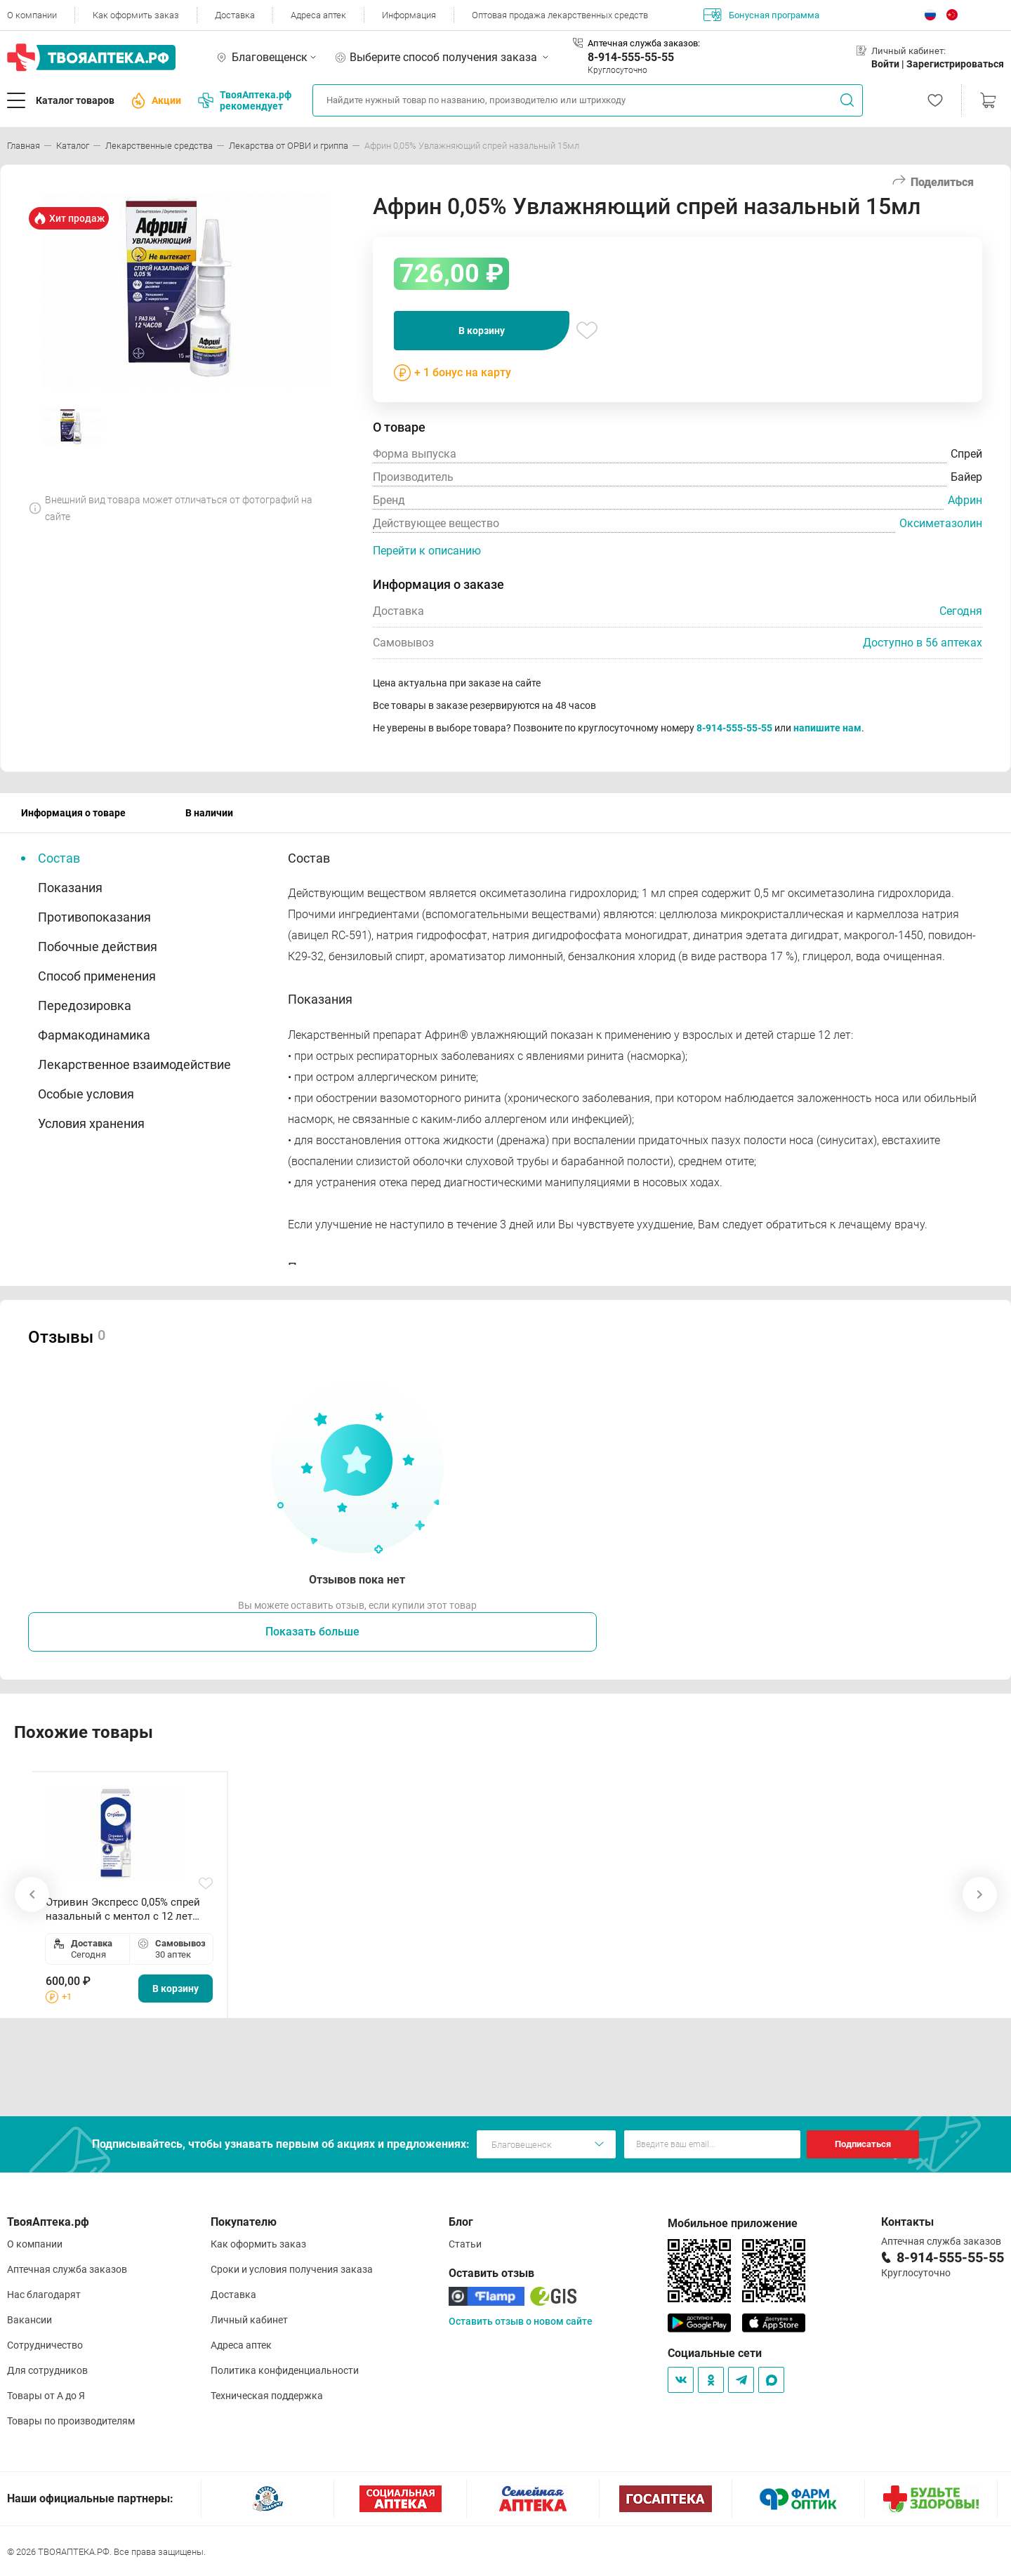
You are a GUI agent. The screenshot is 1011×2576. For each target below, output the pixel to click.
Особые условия (86, 1094)
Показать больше (312, 1631)
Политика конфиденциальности (285, 2370)
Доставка (235, 15)
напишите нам (827, 727)
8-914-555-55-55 (631, 57)
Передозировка (84, 1005)
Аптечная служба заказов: (644, 43)
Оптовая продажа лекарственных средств (560, 15)
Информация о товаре (73, 812)
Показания (70, 887)
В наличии (209, 812)
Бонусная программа (761, 14)
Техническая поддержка (267, 2395)
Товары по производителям (71, 2420)
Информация (409, 15)
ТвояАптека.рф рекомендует (244, 100)
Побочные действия (97, 946)
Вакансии (29, 2319)
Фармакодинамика (94, 1035)
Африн (965, 500)
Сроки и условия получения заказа (292, 2269)
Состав (59, 858)
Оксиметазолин (940, 523)
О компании (32, 15)
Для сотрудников (47, 2370)
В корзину (481, 330)
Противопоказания (94, 917)
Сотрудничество (45, 2345)
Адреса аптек (318, 15)
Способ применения (97, 976)
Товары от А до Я (46, 2395)
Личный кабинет (249, 2319)
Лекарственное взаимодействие (134, 1064)
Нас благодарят (44, 2294)
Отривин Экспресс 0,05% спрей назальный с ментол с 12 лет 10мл (123, 1909)
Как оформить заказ (136, 15)
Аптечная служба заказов (67, 2269)
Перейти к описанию (427, 550)
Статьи (465, 2244)
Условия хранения (91, 1123)
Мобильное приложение (733, 2223)
